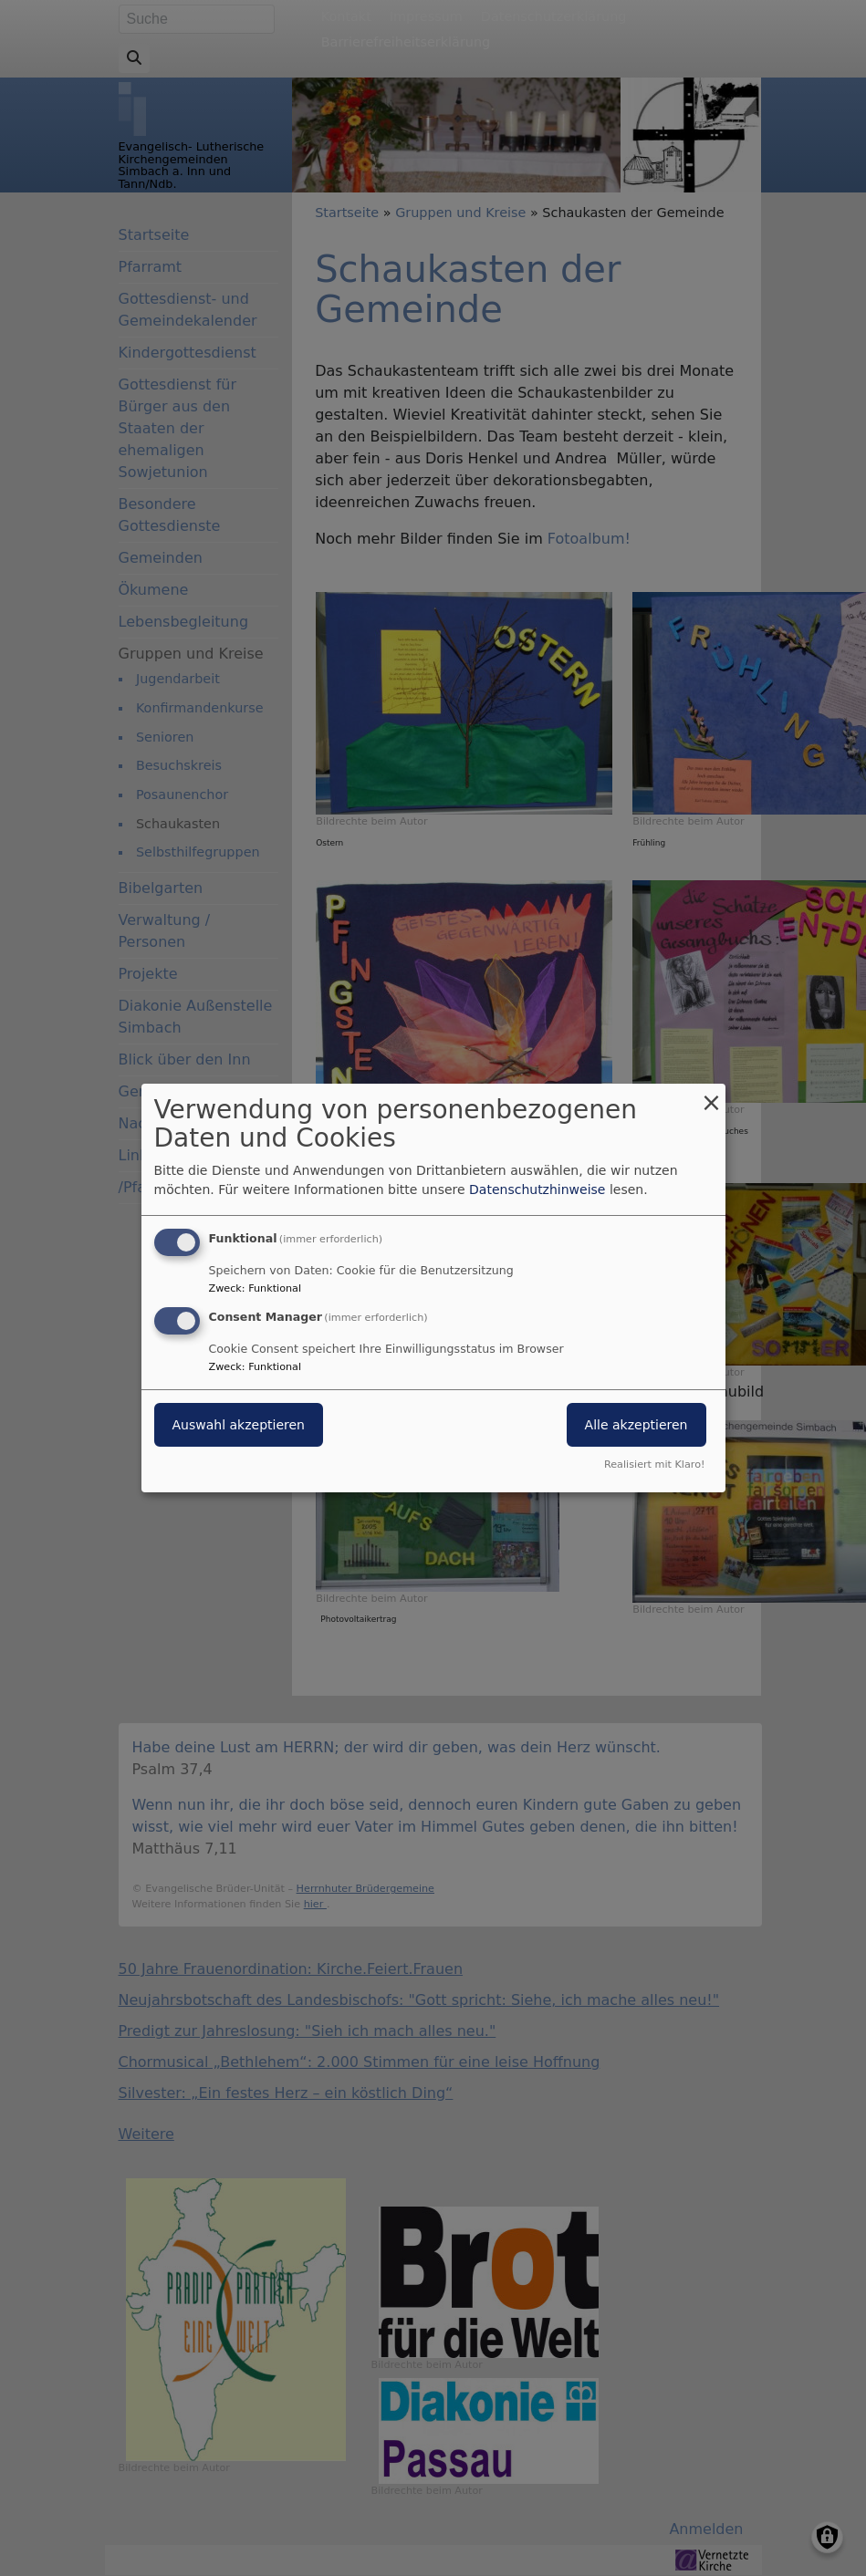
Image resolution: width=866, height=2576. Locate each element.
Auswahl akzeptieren (238, 1425)
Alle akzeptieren (636, 1425)
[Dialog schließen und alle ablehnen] (711, 1095)
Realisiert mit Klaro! (654, 1464)
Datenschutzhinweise (537, 1189)
